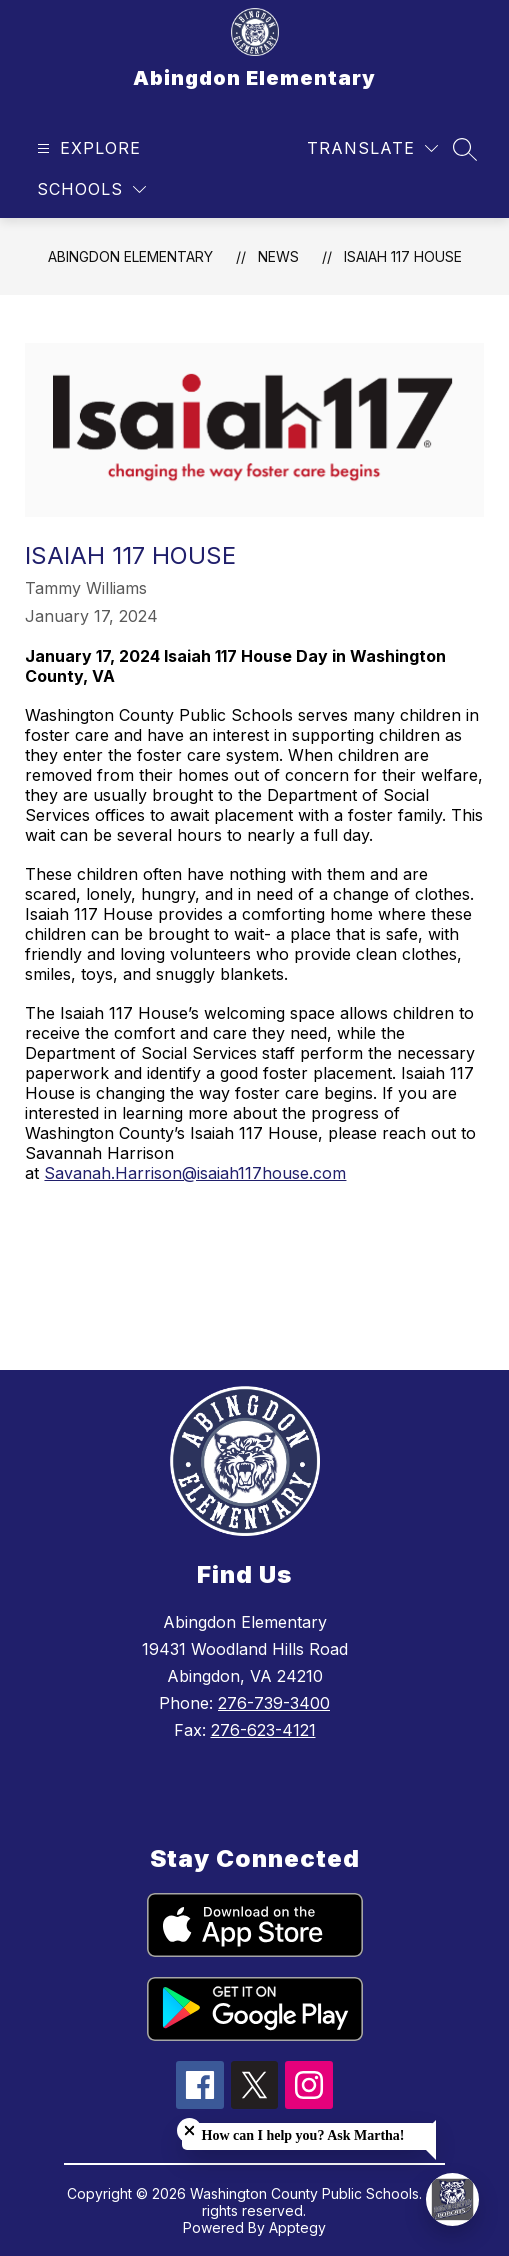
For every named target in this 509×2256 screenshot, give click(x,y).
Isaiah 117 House (403, 256)
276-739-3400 (274, 1703)
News (278, 256)
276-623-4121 (263, 1730)
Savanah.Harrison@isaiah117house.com (195, 1173)
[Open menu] (86, 148)
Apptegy (297, 2227)
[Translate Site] (372, 148)
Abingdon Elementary (130, 256)
